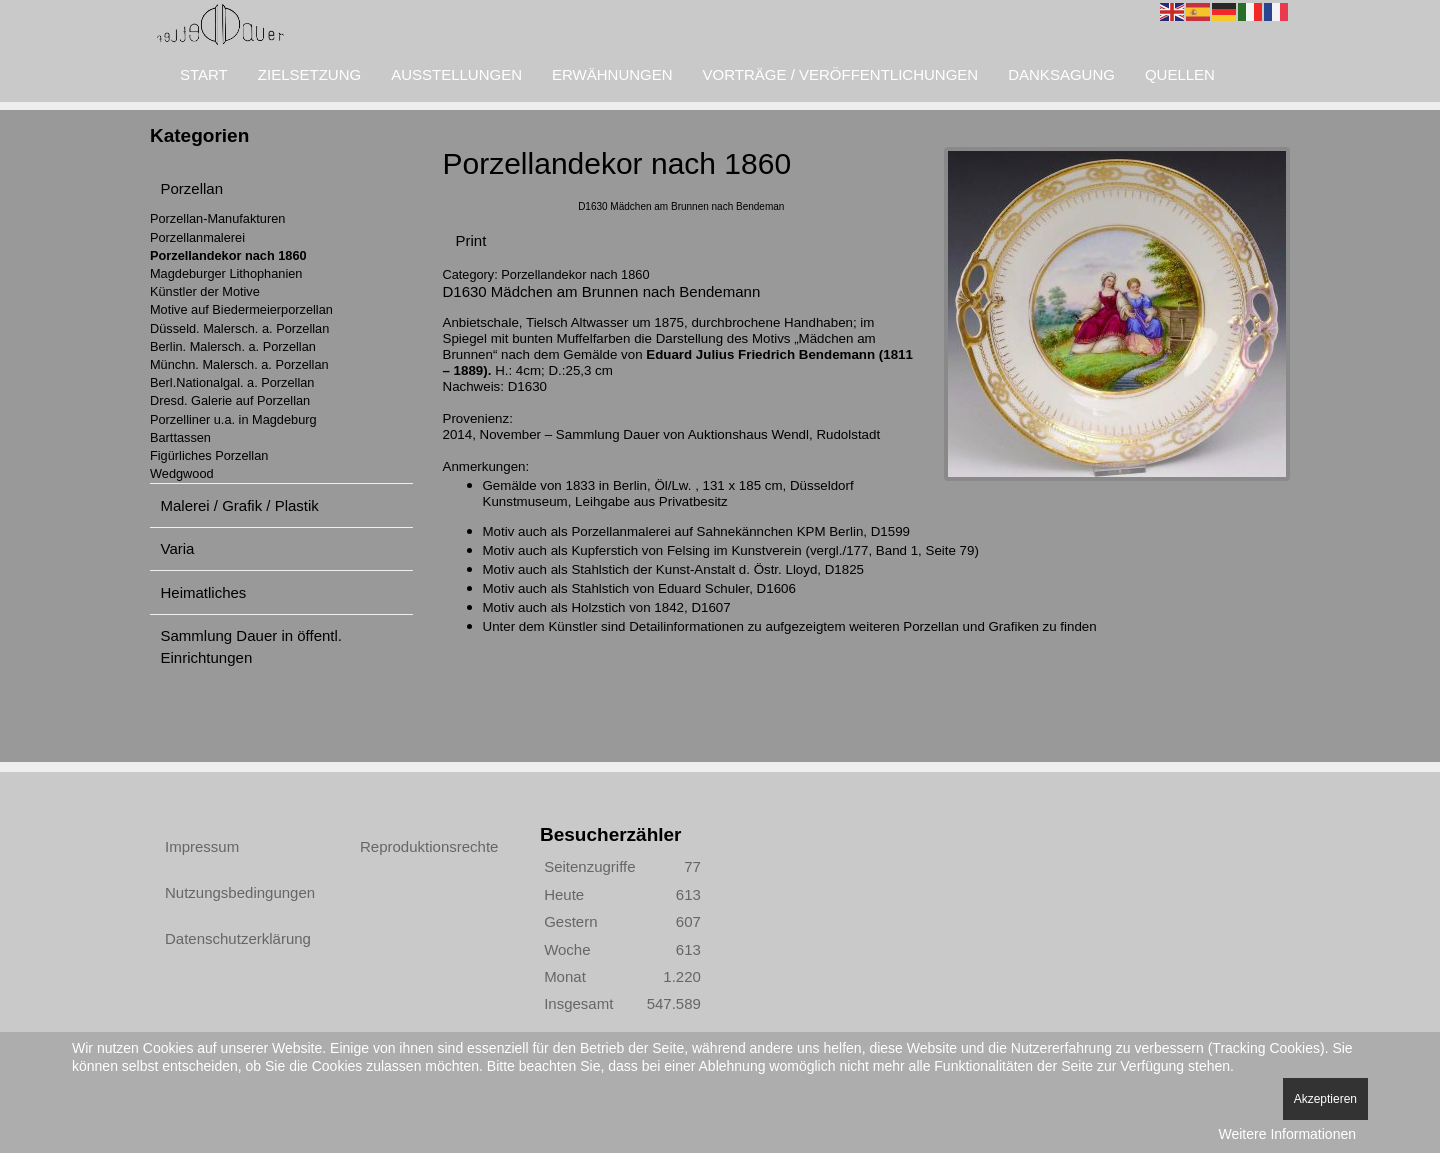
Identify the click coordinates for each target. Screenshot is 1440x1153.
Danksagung (1061, 74)
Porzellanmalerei (197, 237)
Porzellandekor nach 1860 (228, 255)
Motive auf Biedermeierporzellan (241, 309)
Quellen (1180, 74)
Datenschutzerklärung (238, 938)
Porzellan (192, 188)
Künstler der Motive (205, 291)
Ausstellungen (456, 74)
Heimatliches (204, 592)
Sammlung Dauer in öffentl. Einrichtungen (252, 646)
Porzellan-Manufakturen (217, 218)
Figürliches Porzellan (209, 455)
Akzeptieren (1325, 1099)
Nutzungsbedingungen (240, 892)
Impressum (202, 846)
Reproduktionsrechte (429, 846)
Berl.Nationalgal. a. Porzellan (232, 382)
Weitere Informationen (1287, 1134)
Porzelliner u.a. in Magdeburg (233, 419)
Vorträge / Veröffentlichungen (841, 74)
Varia (178, 548)
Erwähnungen (612, 74)
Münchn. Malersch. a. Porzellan (239, 364)
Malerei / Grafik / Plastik (240, 505)
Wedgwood (182, 473)
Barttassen (180, 437)
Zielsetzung (309, 74)
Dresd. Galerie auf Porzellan (230, 400)
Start (204, 74)
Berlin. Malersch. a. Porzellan (233, 346)
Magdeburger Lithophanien (226, 273)
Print (471, 240)
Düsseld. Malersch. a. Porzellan (239, 328)
